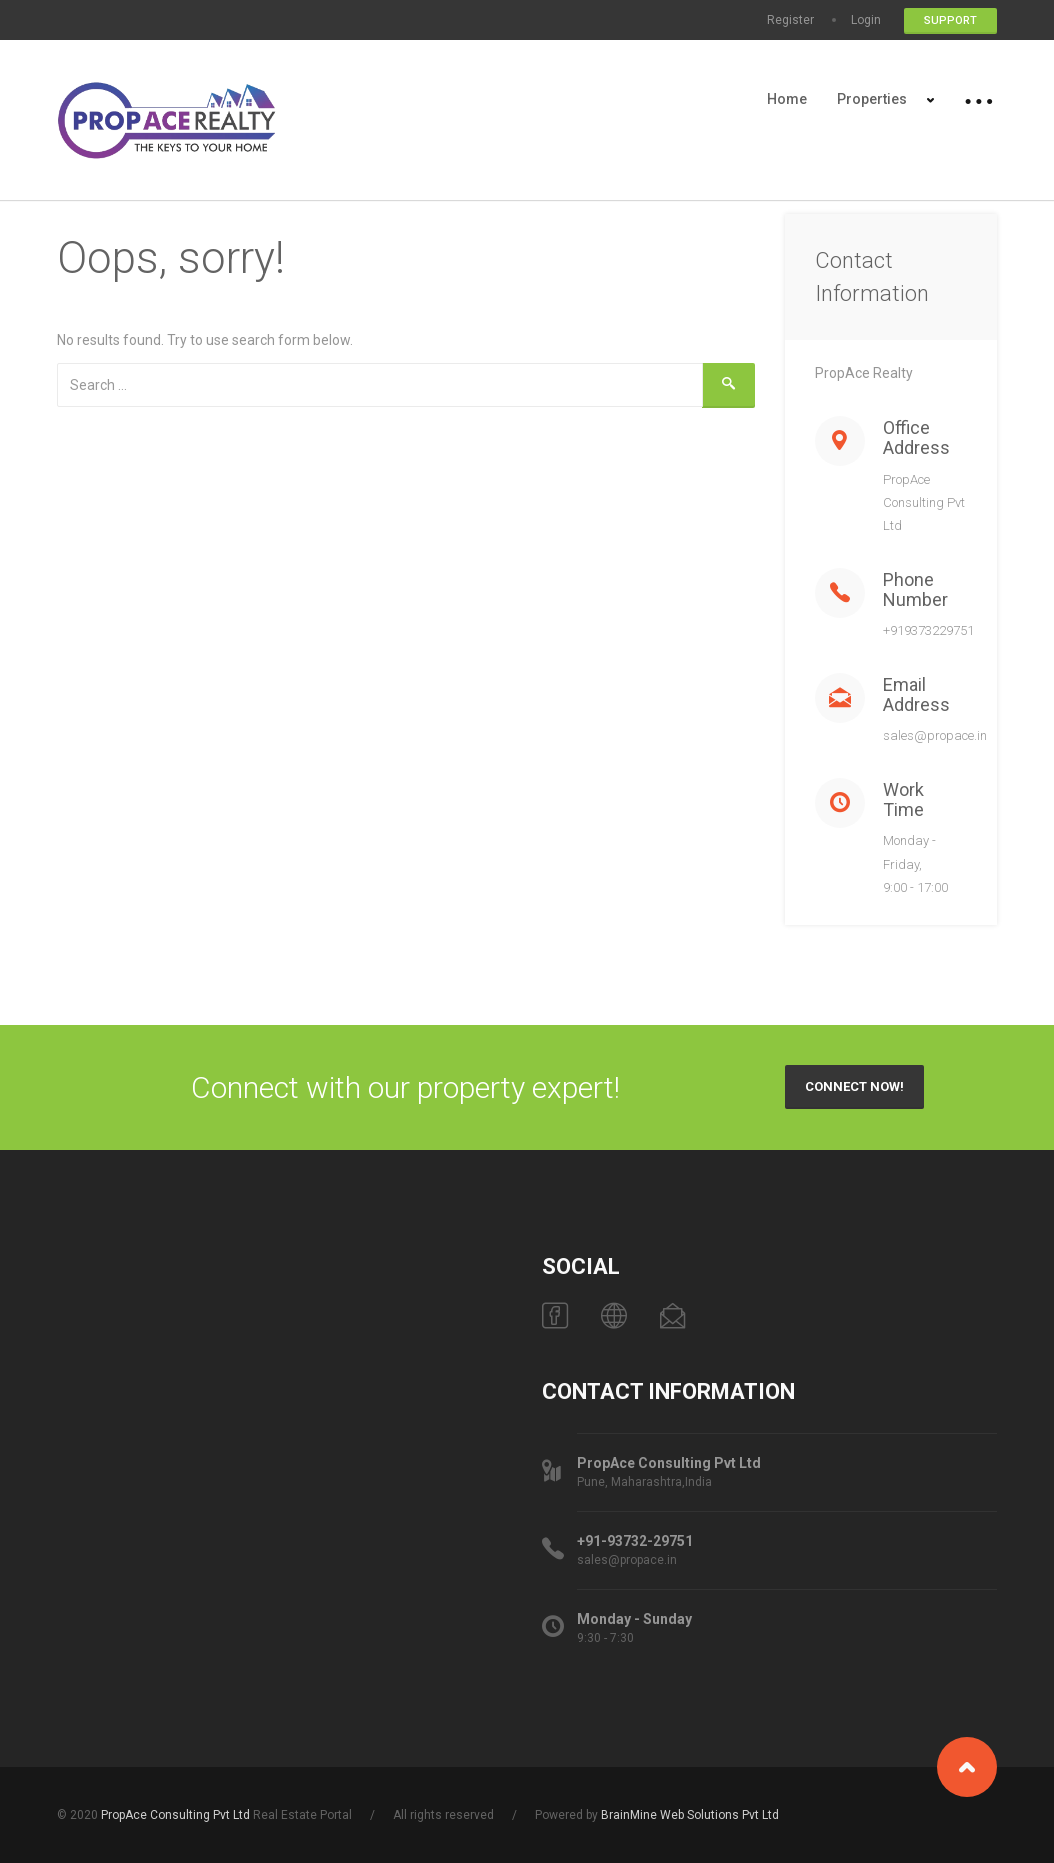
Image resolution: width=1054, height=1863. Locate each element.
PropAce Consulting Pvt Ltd (175, 1815)
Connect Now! (854, 1086)
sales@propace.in (935, 735)
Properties (872, 99)
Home (787, 99)
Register (790, 20)
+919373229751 (928, 630)
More (979, 99)
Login (866, 20)
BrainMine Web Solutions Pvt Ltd (690, 1815)
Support (950, 20)
